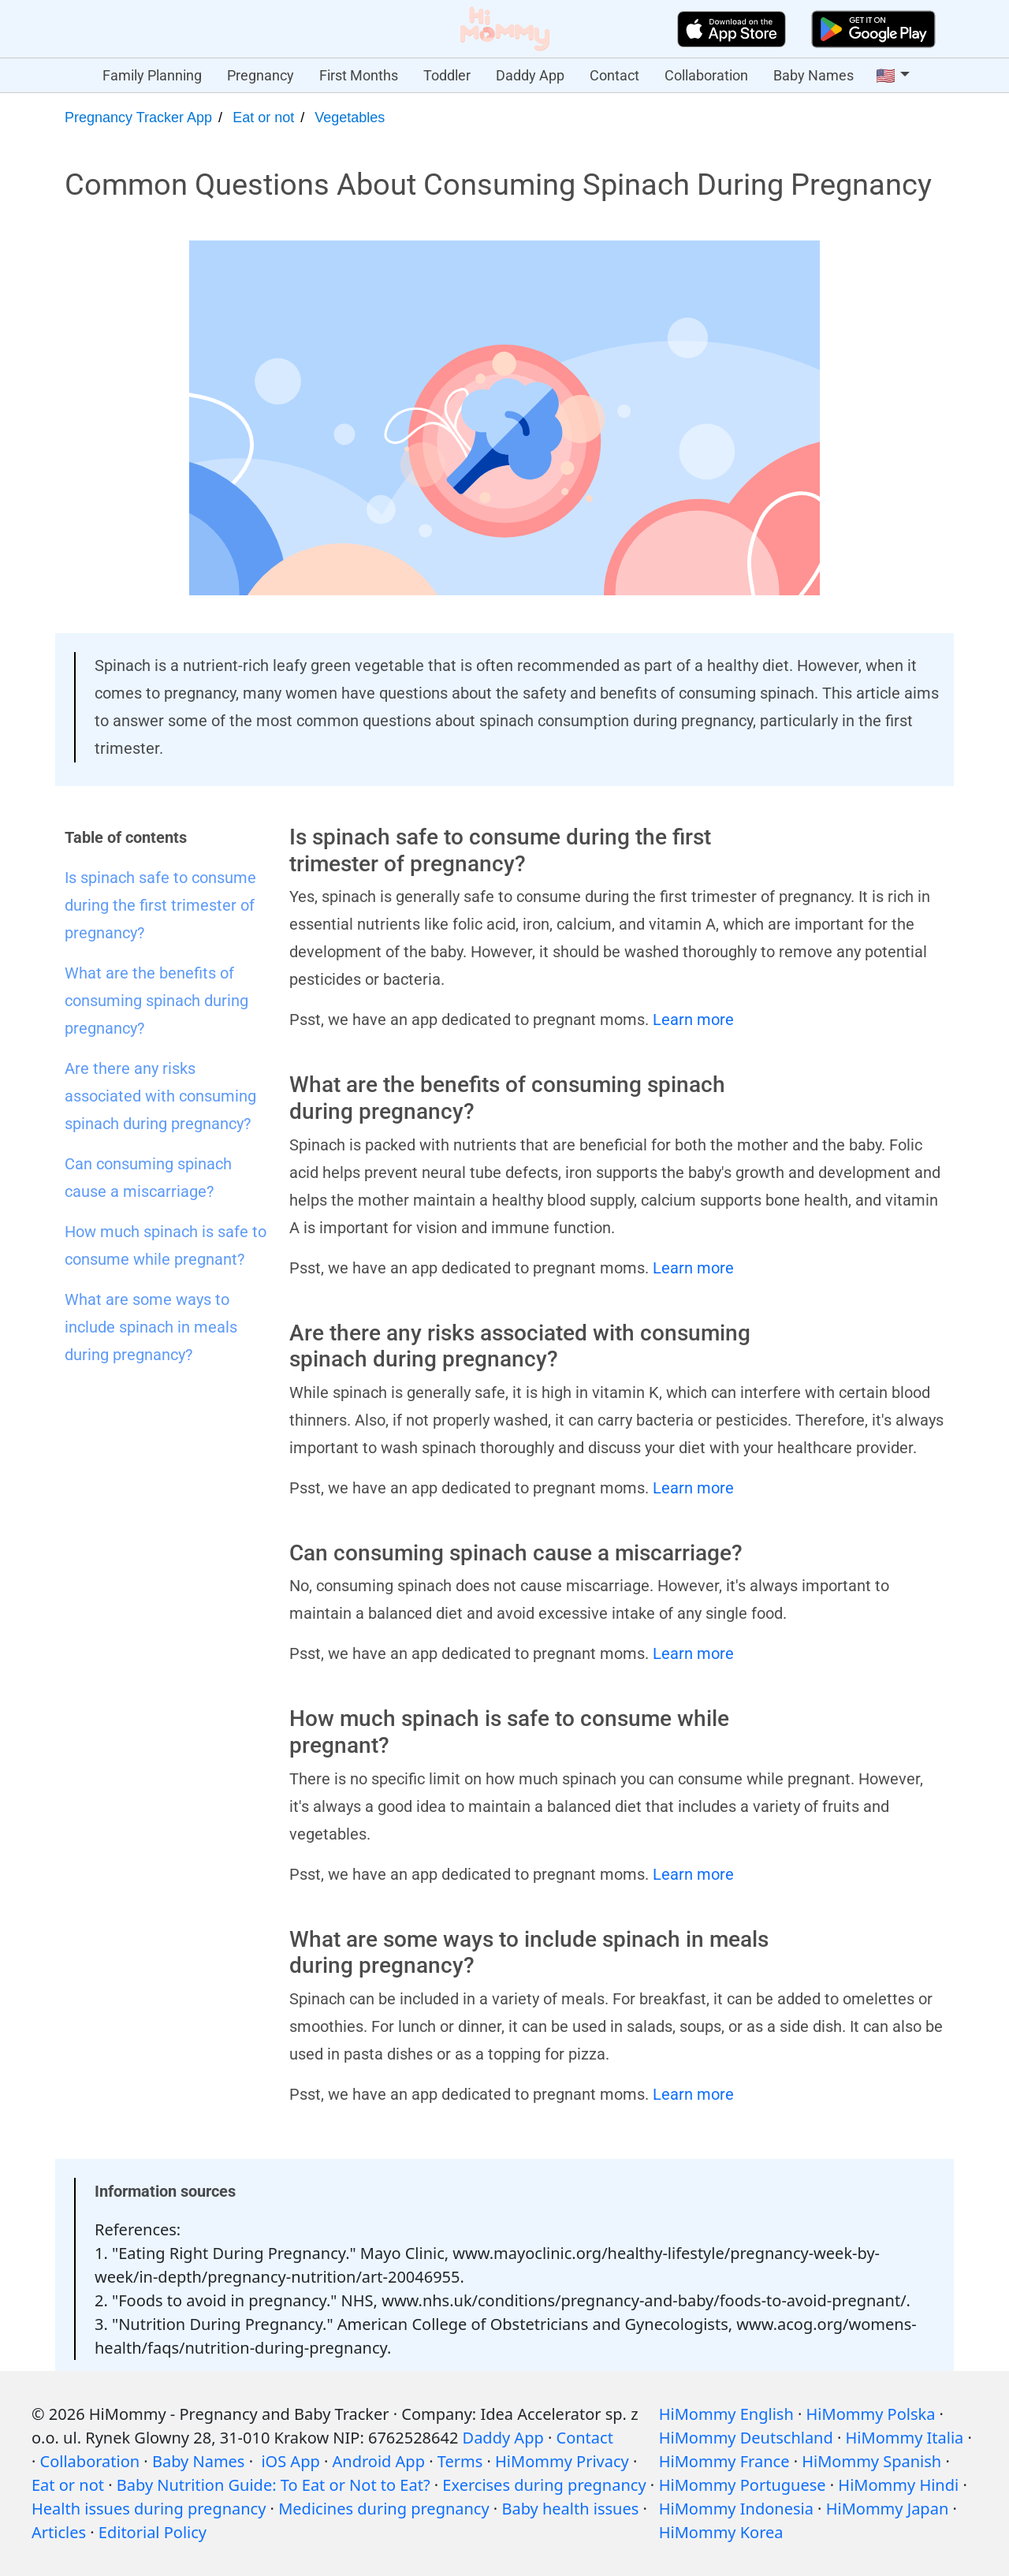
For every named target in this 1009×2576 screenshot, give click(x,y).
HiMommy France (724, 2461)
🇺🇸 (885, 75)
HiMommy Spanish (871, 2461)
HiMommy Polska (871, 2414)
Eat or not (263, 117)
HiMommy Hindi (898, 2485)
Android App (379, 2461)
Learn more (693, 1019)
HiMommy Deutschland (746, 2437)
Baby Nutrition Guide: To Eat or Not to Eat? (273, 2485)
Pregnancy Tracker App (138, 117)
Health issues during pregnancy (149, 2508)
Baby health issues (570, 2508)
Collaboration (706, 75)
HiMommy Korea (721, 2532)
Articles (59, 2532)
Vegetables (350, 117)
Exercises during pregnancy (544, 2485)
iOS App (290, 2461)
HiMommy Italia (905, 2437)
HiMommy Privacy (562, 2461)
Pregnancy (260, 75)
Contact (614, 75)
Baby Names (813, 75)
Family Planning (152, 75)
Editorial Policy (153, 2532)
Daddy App (530, 75)
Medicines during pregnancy (383, 2508)
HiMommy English (726, 2414)
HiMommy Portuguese (742, 2485)
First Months (358, 75)
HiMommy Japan (887, 2508)
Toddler (447, 75)
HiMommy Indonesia (736, 2508)
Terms (460, 2461)
